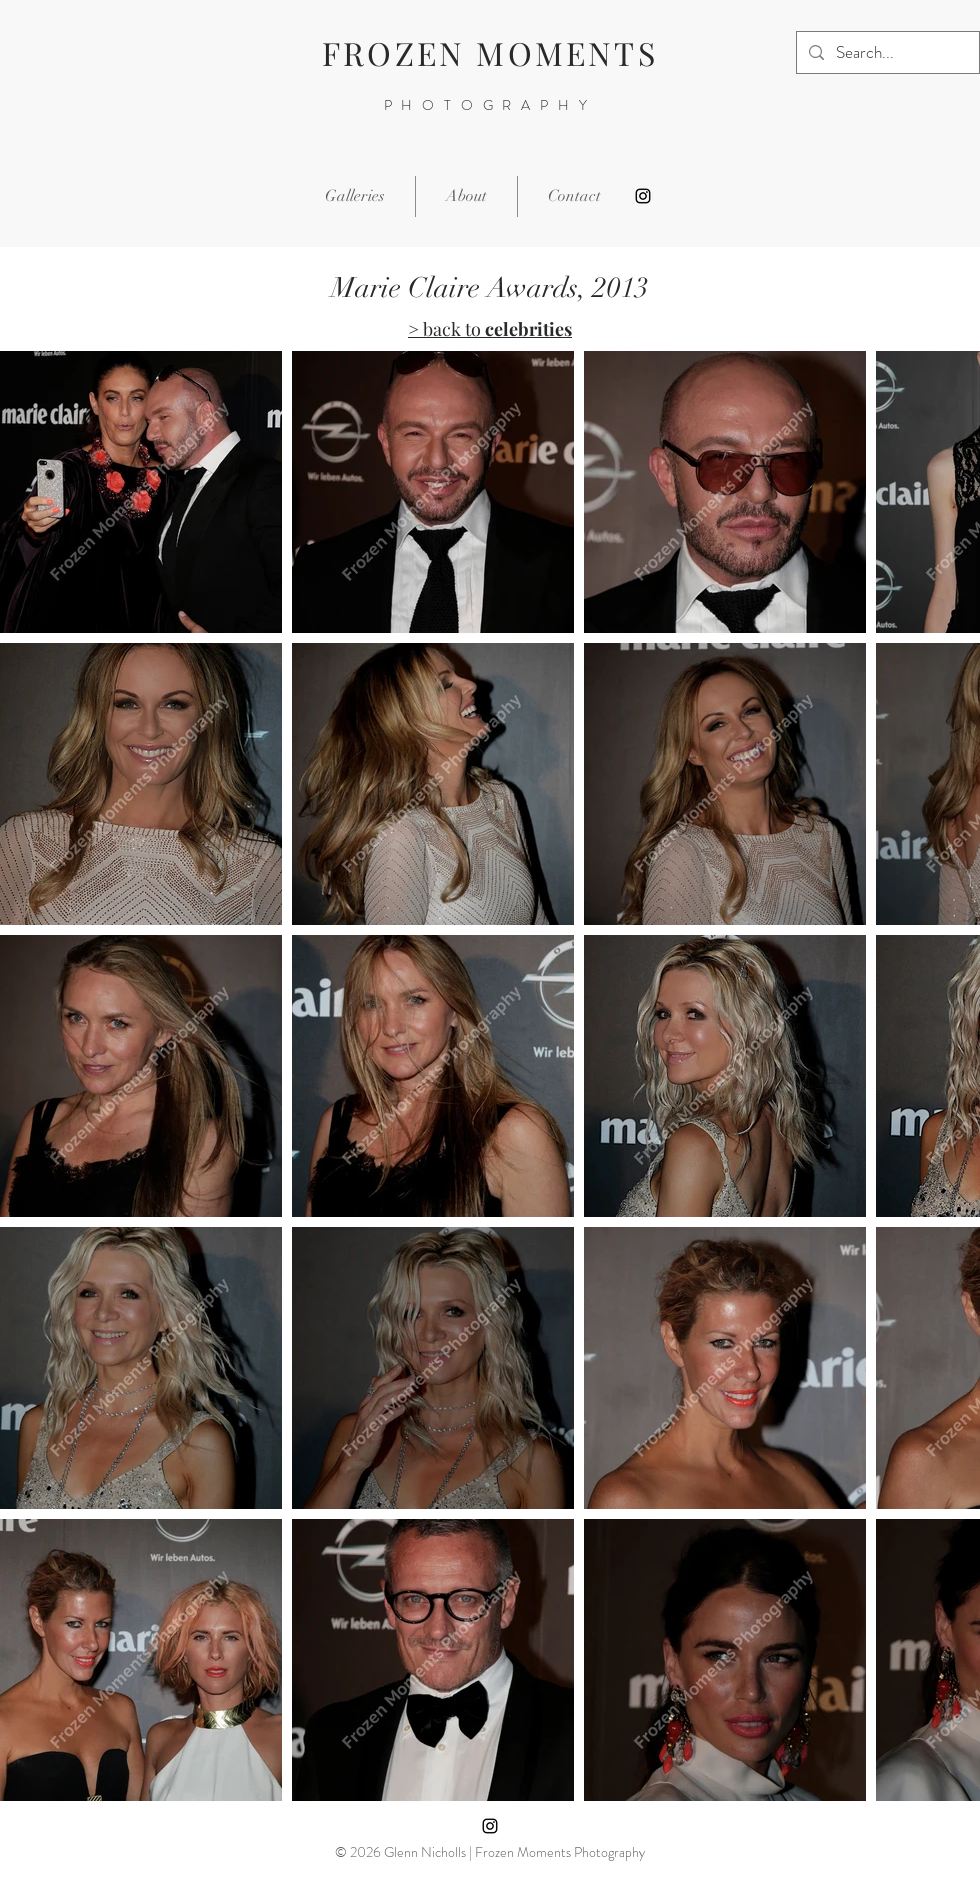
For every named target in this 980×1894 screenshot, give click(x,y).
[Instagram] (643, 196)
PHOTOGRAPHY (490, 105)
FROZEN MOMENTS (490, 52)
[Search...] (886, 52)
